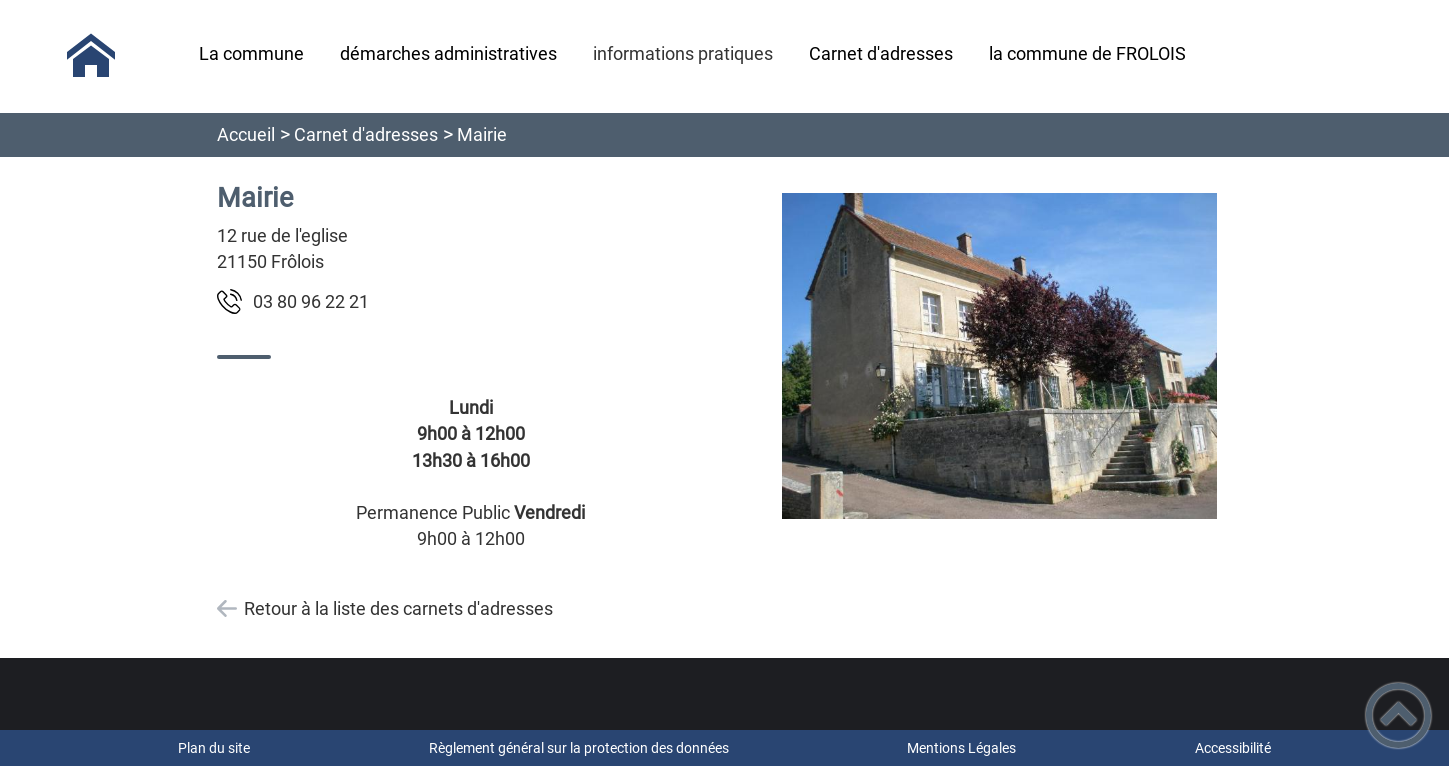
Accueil (246, 134)
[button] (1398, 715)
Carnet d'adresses (366, 134)
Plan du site (214, 748)
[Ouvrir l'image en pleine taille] (999, 357)
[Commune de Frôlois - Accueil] (90, 56)
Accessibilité (1233, 748)
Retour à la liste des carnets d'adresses (398, 608)
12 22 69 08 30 (311, 301)
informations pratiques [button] (683, 53)
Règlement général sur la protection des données (579, 748)
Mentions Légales (961, 748)
